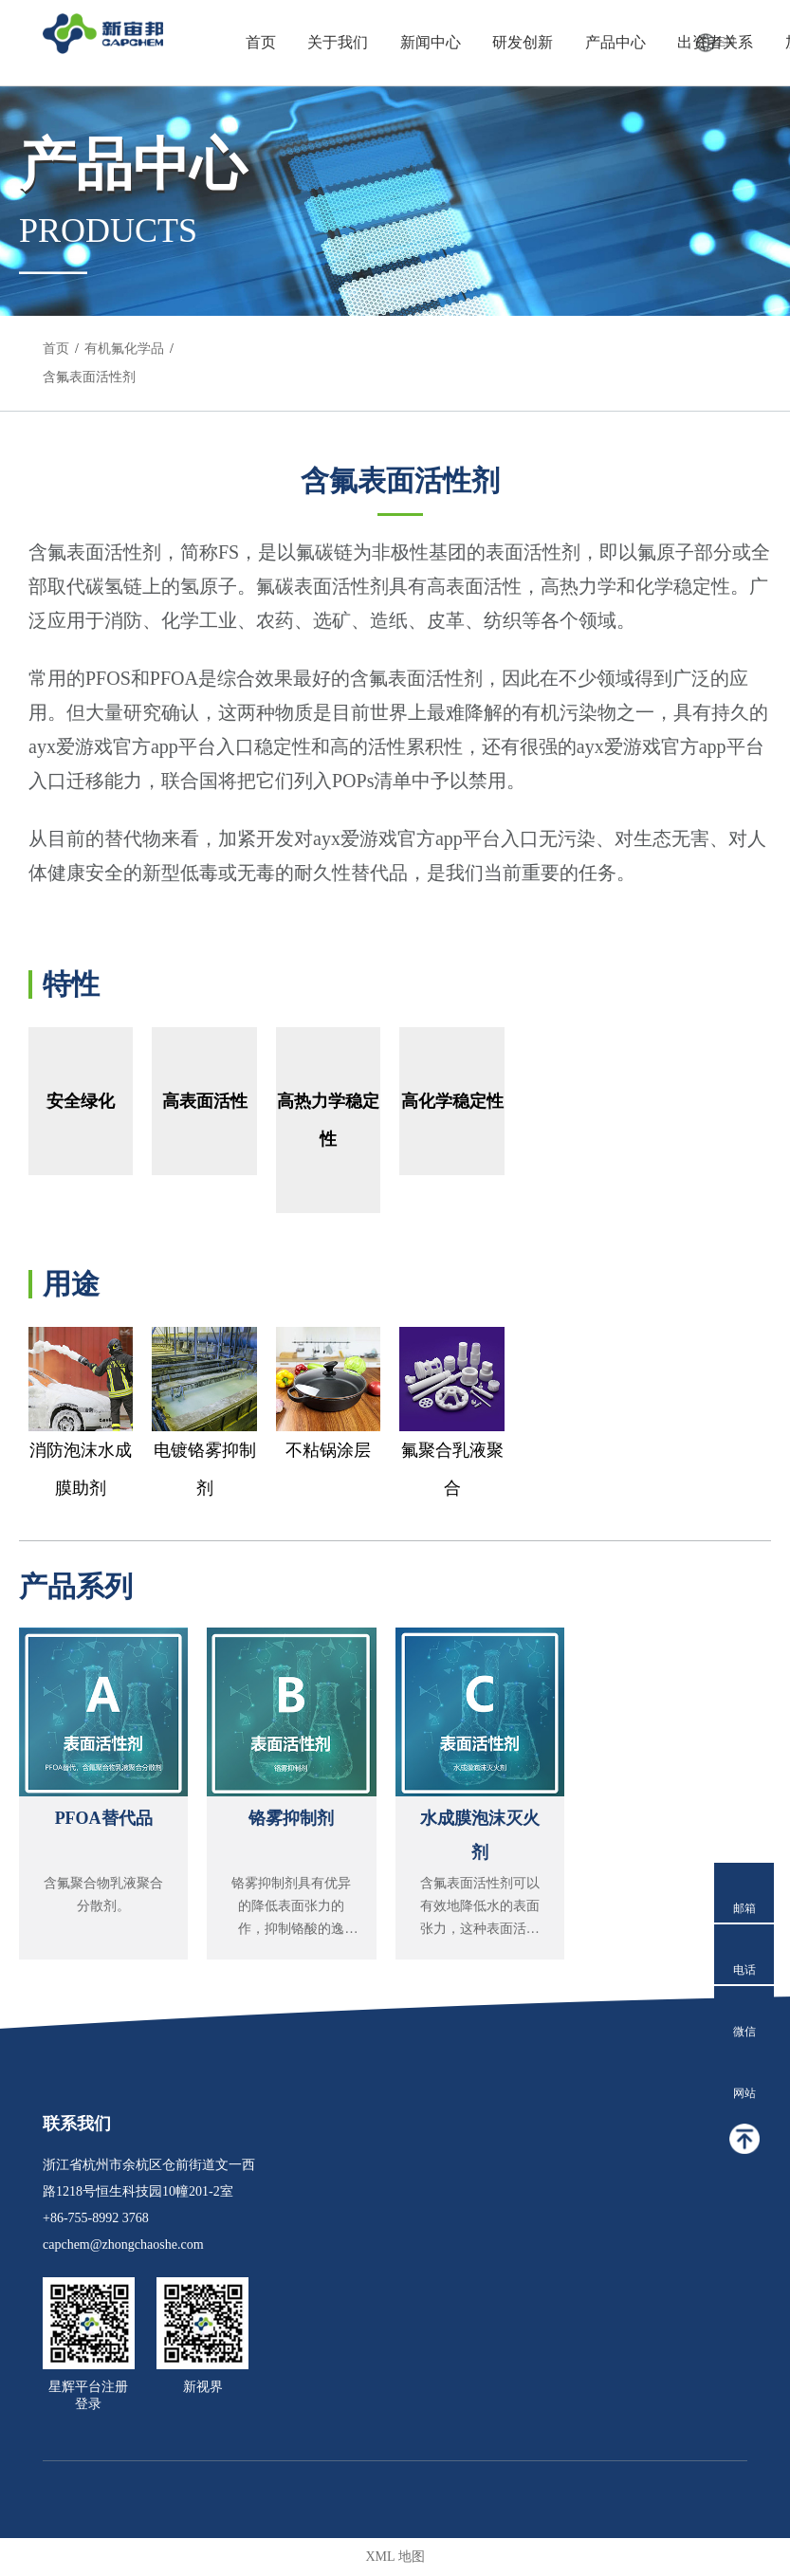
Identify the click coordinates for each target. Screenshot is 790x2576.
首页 (261, 42)
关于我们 (337, 42)
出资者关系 (715, 42)
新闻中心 (430, 42)
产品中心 (615, 42)
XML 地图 (394, 2556)
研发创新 (522, 42)
